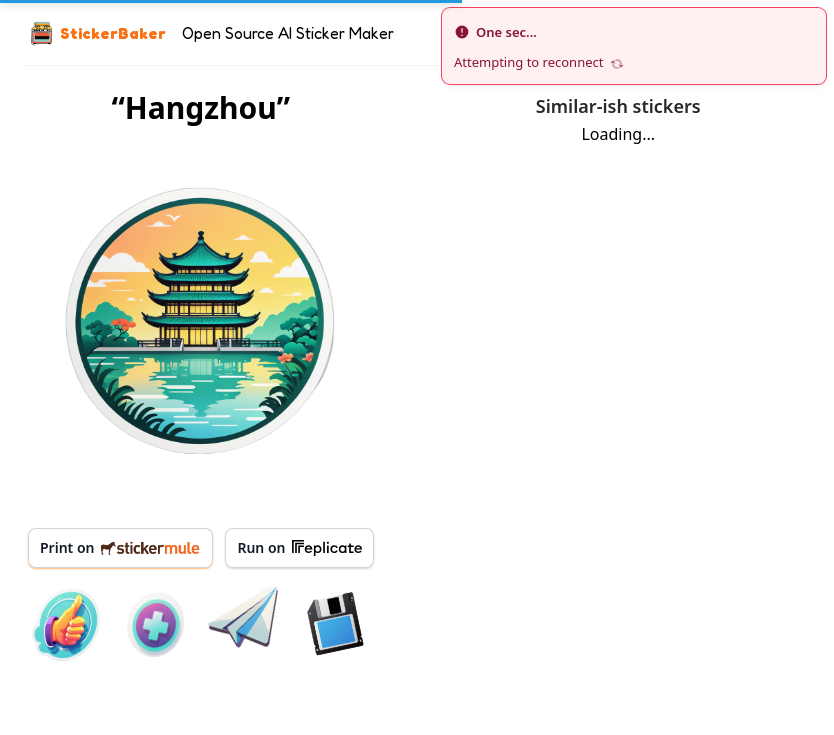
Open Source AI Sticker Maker (288, 33)
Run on (299, 548)
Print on (120, 547)
